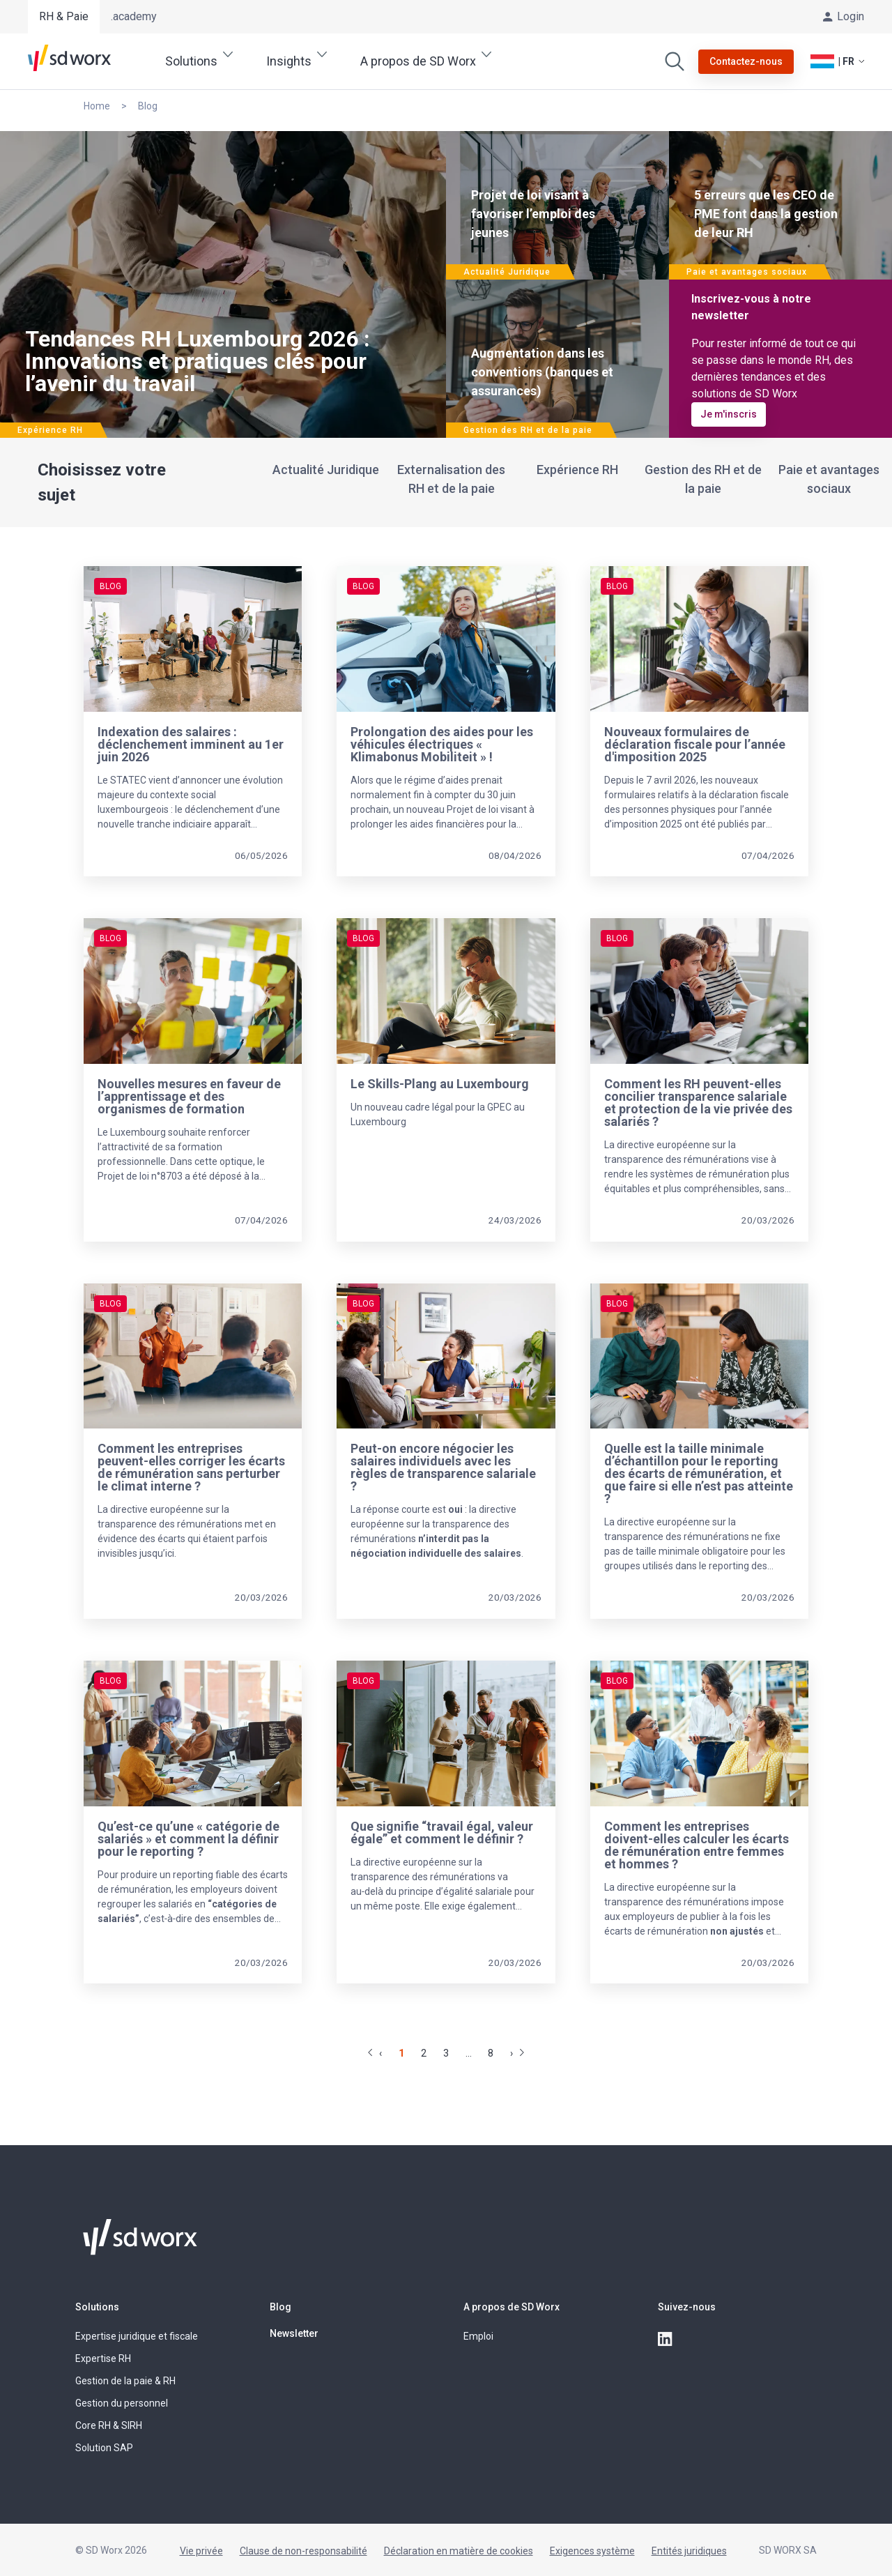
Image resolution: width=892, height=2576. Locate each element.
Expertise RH (103, 2358)
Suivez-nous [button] (687, 2306)
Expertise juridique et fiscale (136, 2336)
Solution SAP (104, 2447)
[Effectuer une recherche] (674, 61)
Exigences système (592, 2550)
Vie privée (201, 2550)
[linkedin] (666, 2339)
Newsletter (294, 2333)
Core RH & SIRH (108, 2425)
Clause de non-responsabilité (303, 2550)
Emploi (478, 2336)
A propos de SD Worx (511, 2306)
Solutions (97, 2306)
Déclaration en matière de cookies (458, 2550)
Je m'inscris (728, 414)
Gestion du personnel (121, 2403)
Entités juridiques (689, 2550)
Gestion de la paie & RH (125, 2380)
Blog (280, 2306)
